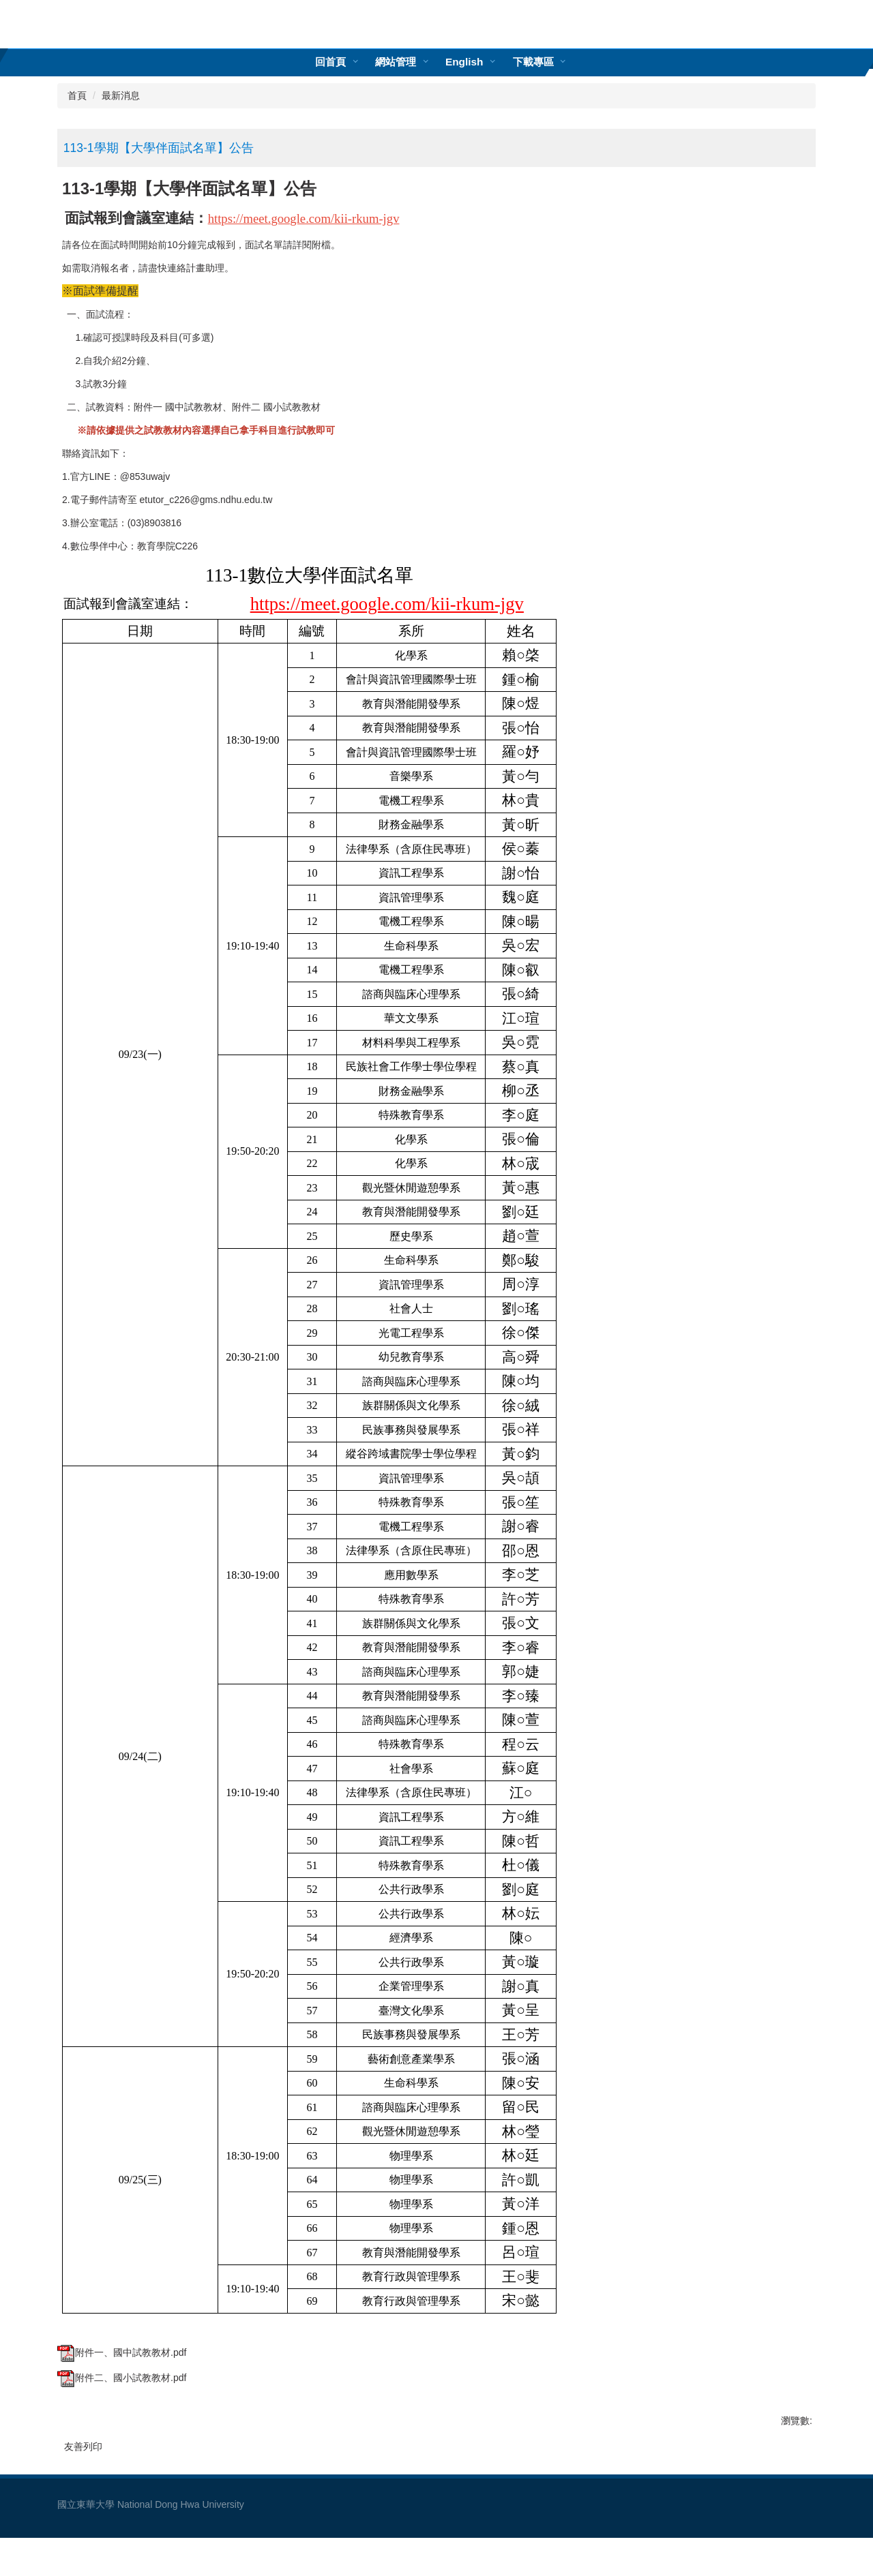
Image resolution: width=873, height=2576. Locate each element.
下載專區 (533, 61)
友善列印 (83, 2446)
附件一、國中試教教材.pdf (121, 2352)
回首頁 (330, 61)
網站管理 (395, 61)
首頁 (77, 95)
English (464, 61)
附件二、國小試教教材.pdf (121, 2377)
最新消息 (121, 95)
